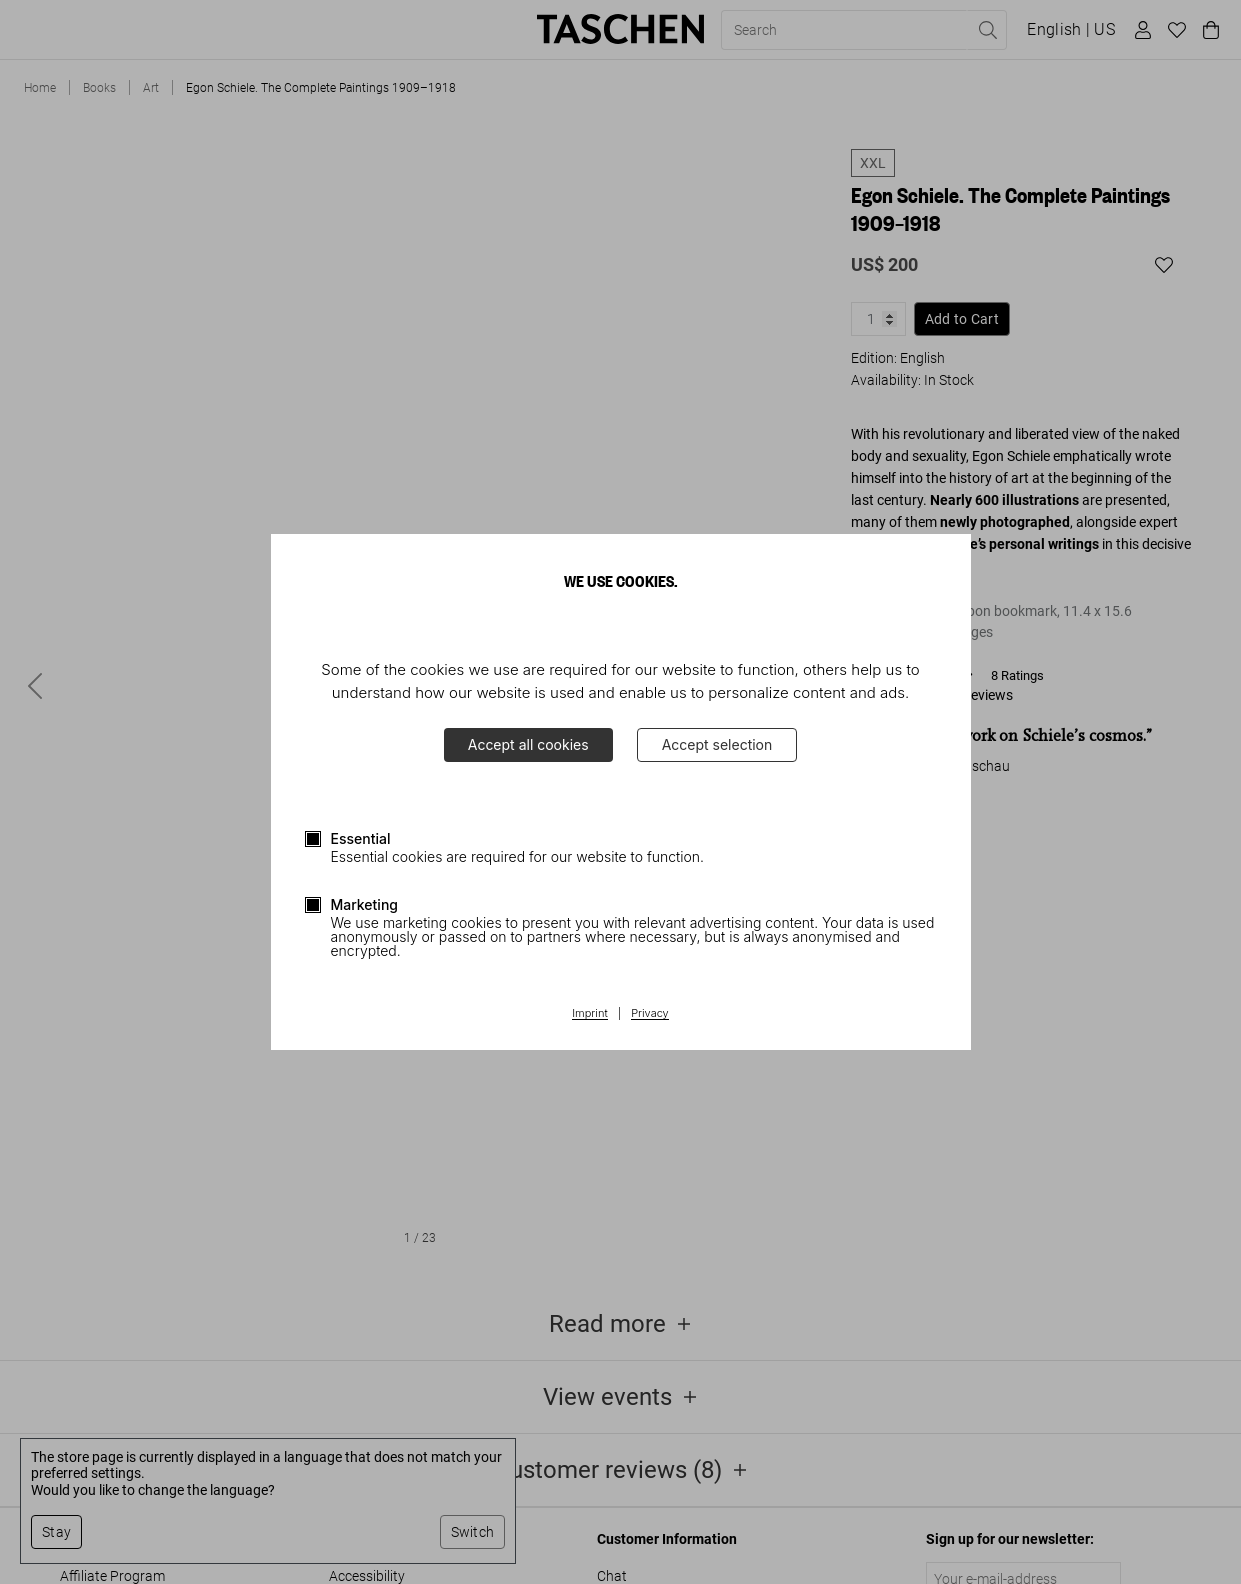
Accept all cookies (528, 744)
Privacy (650, 1014)
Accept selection (717, 744)
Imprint (589, 1014)
